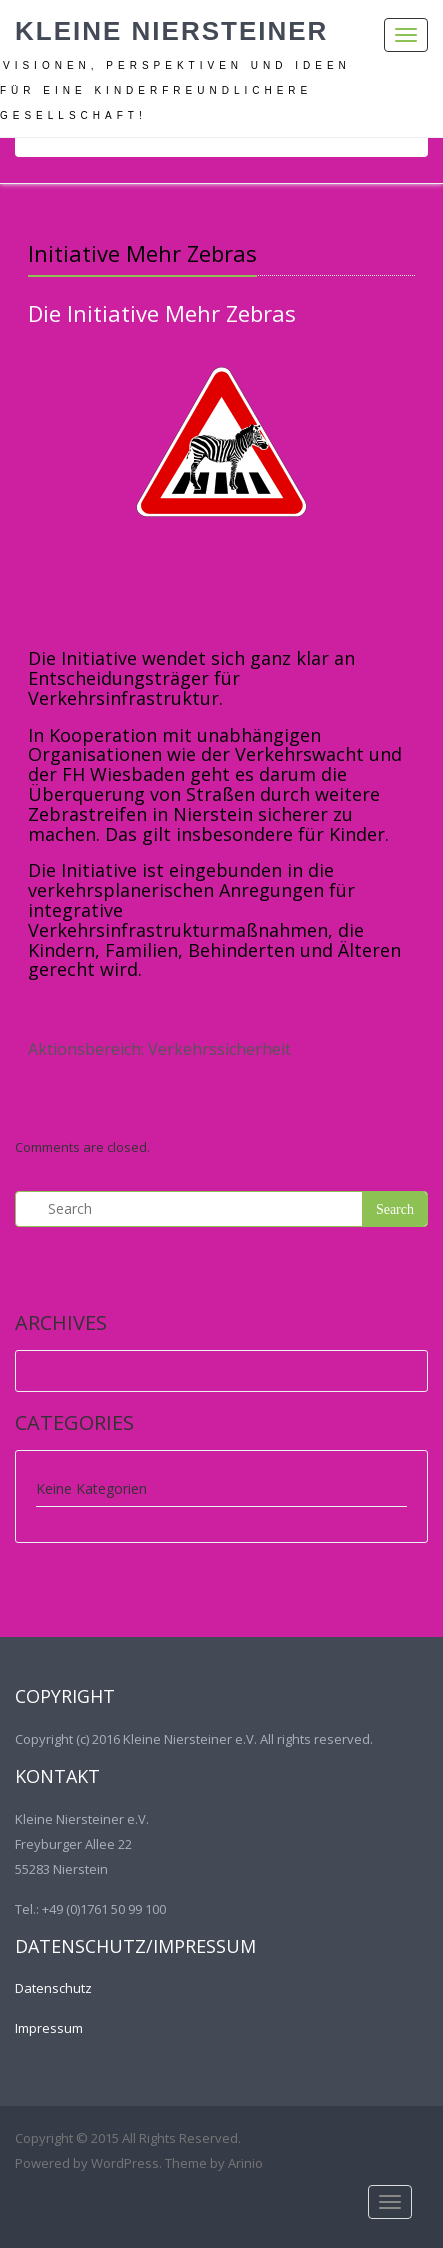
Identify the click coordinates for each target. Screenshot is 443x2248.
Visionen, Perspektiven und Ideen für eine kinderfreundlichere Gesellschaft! (175, 90)
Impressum (49, 2028)
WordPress (125, 2163)
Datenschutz (53, 1988)
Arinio (245, 2163)
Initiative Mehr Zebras (142, 253)
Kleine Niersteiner (171, 31)
